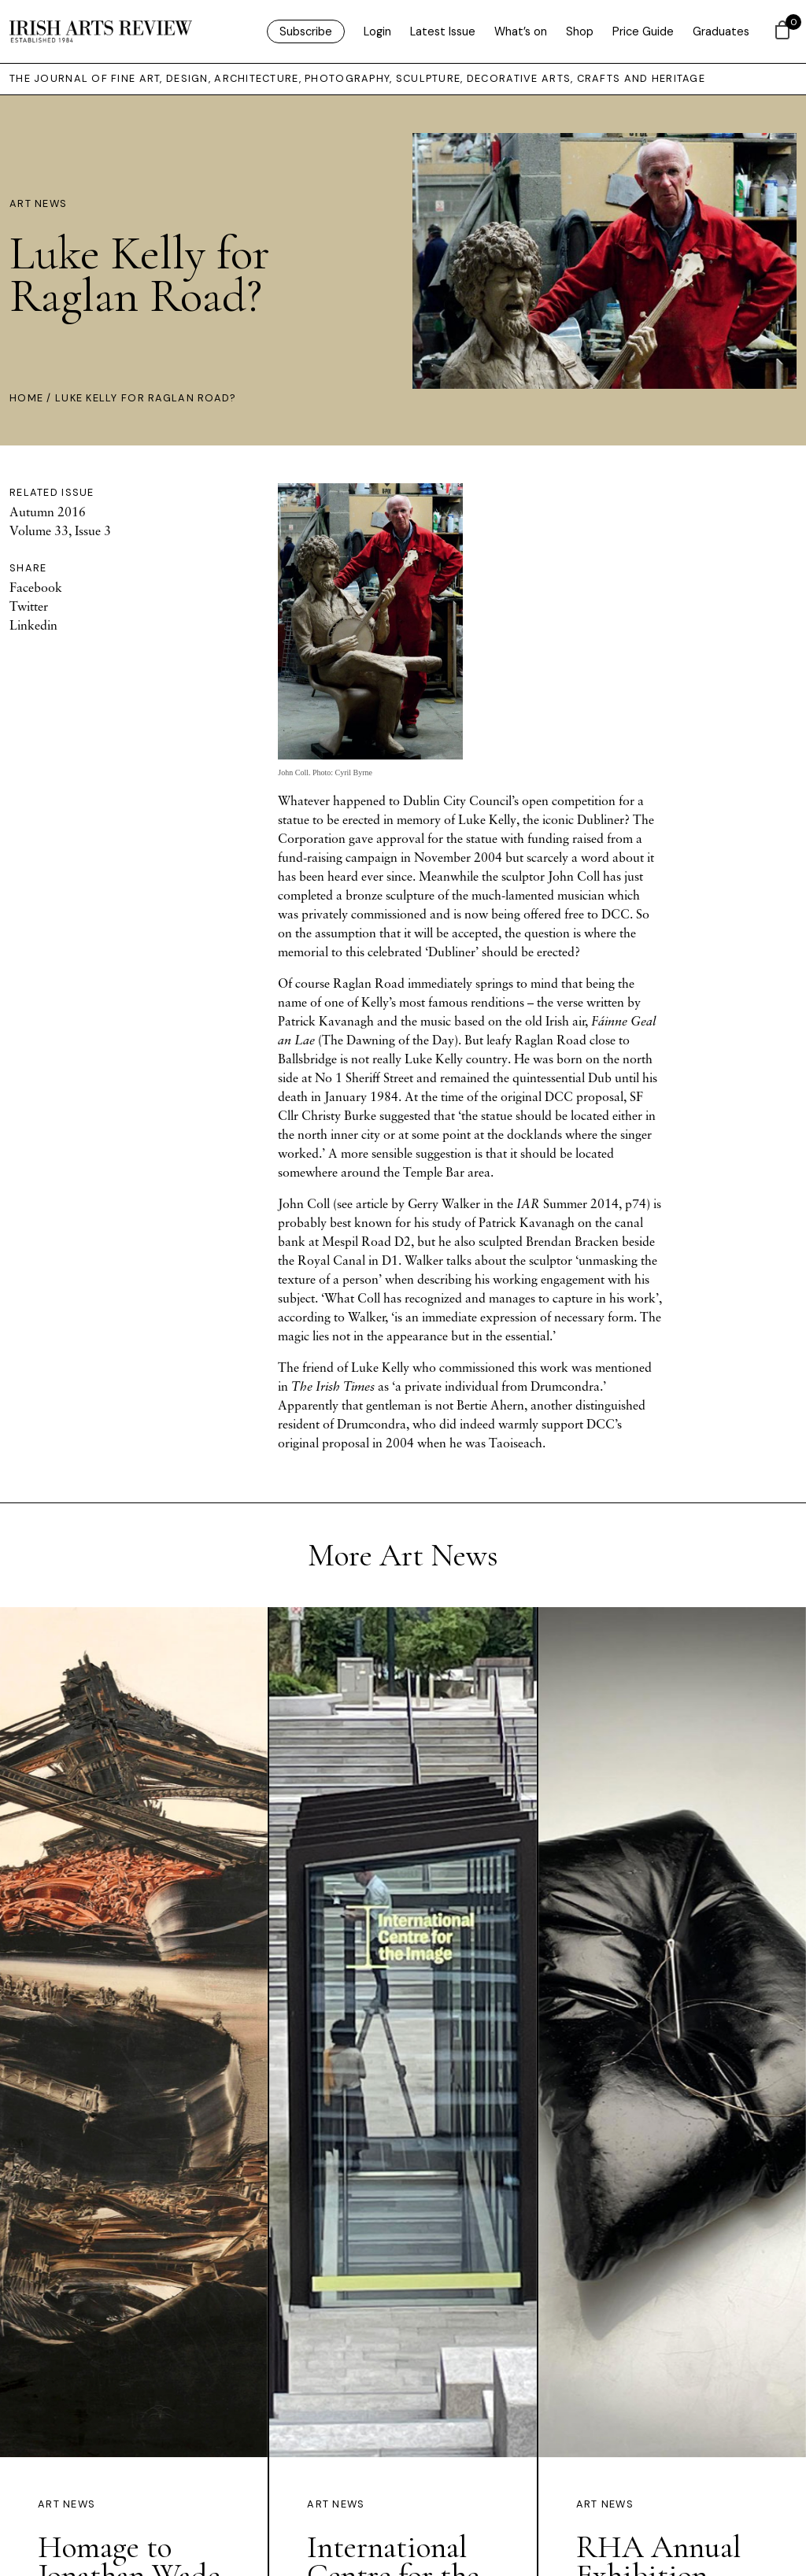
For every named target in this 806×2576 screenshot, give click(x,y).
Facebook (35, 587)
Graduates (721, 31)
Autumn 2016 (47, 511)
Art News (38, 203)
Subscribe (305, 31)
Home (26, 398)
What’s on (520, 31)
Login (377, 31)
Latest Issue (442, 31)
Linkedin (33, 625)
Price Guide (643, 31)
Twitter (28, 606)
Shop (579, 31)
